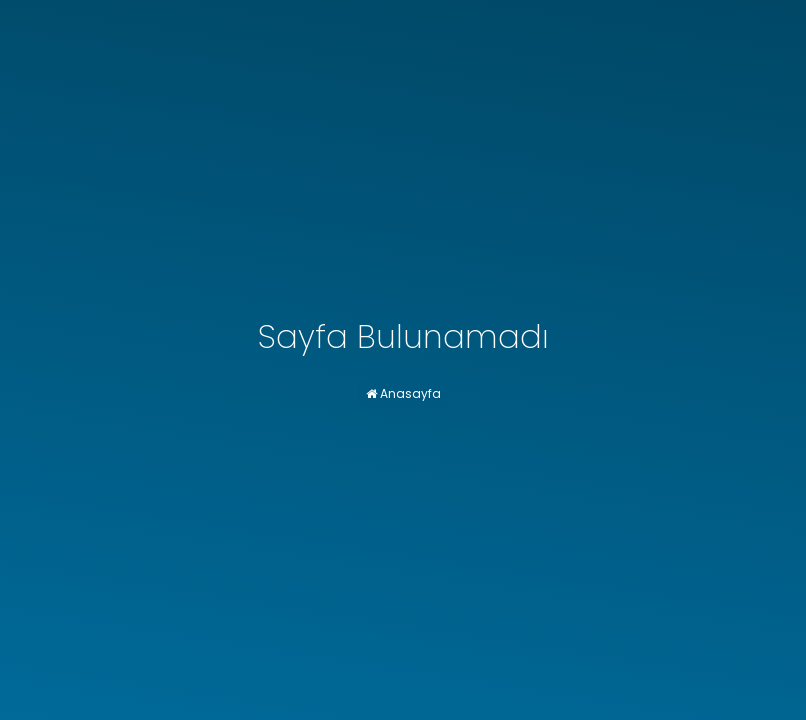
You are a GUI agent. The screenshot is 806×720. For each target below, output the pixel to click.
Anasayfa (403, 393)
